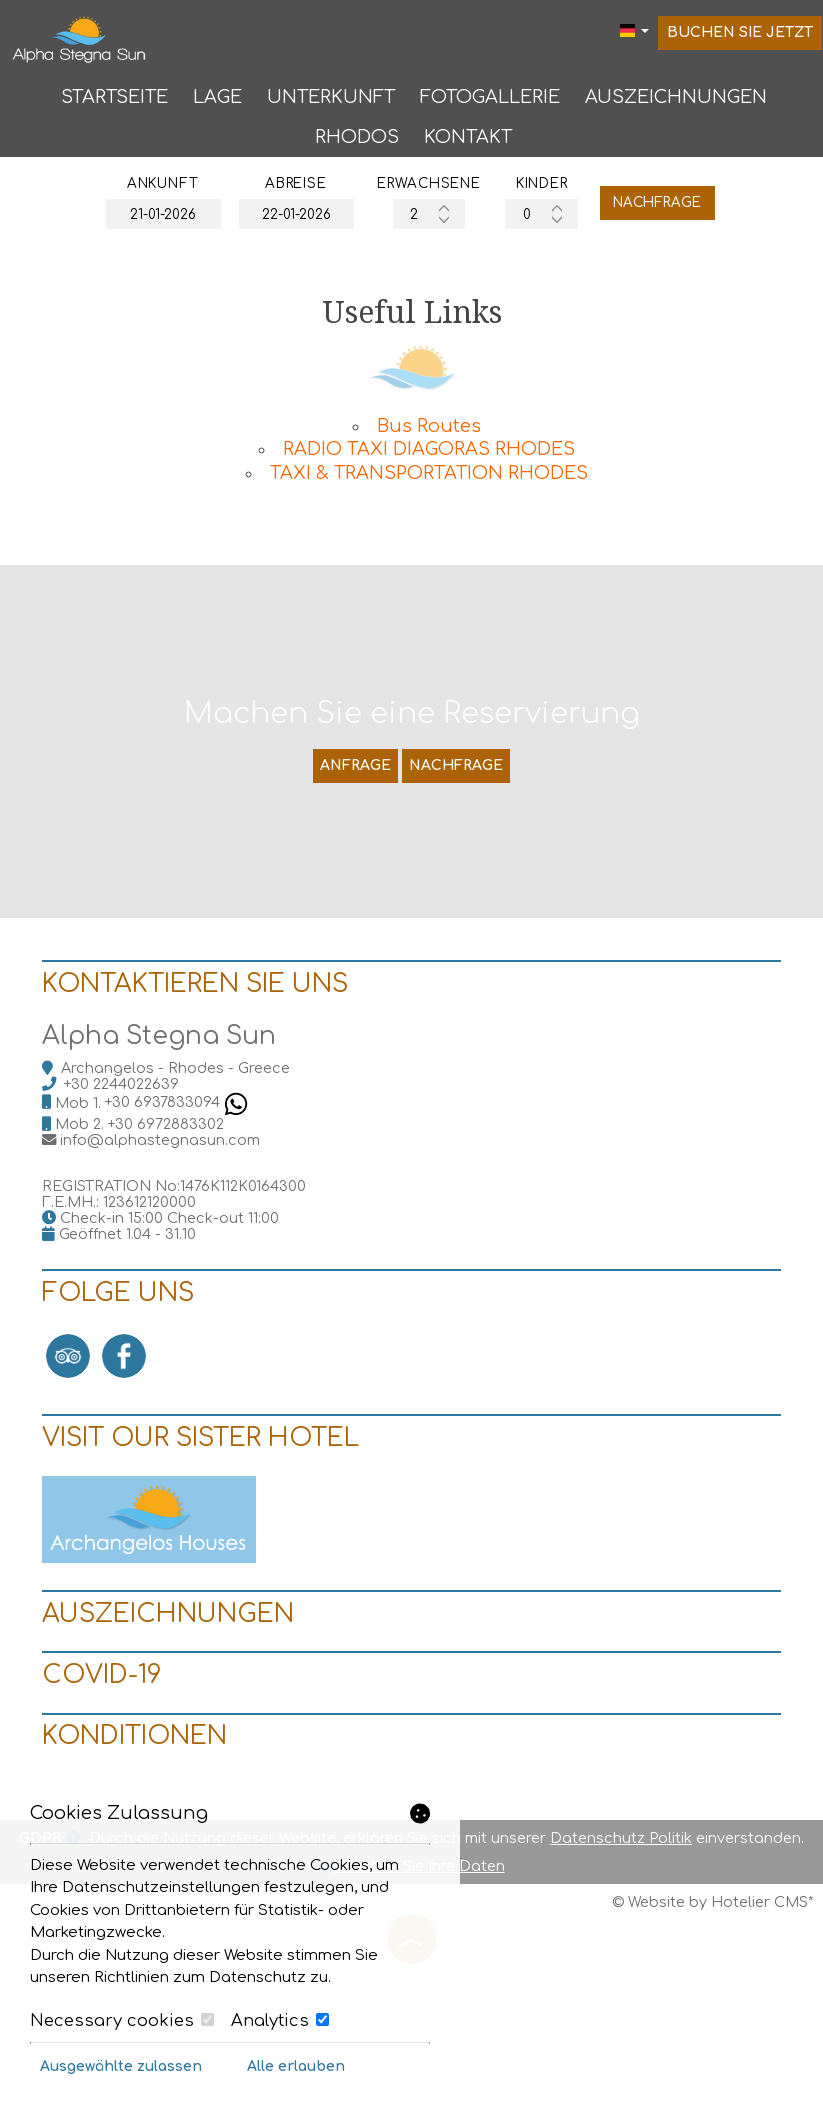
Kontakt (466, 142)
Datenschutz (257, 1977)
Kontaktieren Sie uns (203, 1053)
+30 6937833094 (184, 1178)
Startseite (112, 100)
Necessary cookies (122, 2020)
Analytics (280, 2020)
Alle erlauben (296, 2066)
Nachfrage (678, 211)
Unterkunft (329, 100)
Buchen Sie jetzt (741, 36)
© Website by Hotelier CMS (710, 2030)
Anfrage (353, 809)
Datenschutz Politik (621, 1966)
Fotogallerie (488, 100)
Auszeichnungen (674, 100)
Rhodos (355, 142)
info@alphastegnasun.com (168, 1215)
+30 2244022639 (129, 1159)
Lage (215, 100)
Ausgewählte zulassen (121, 2066)
